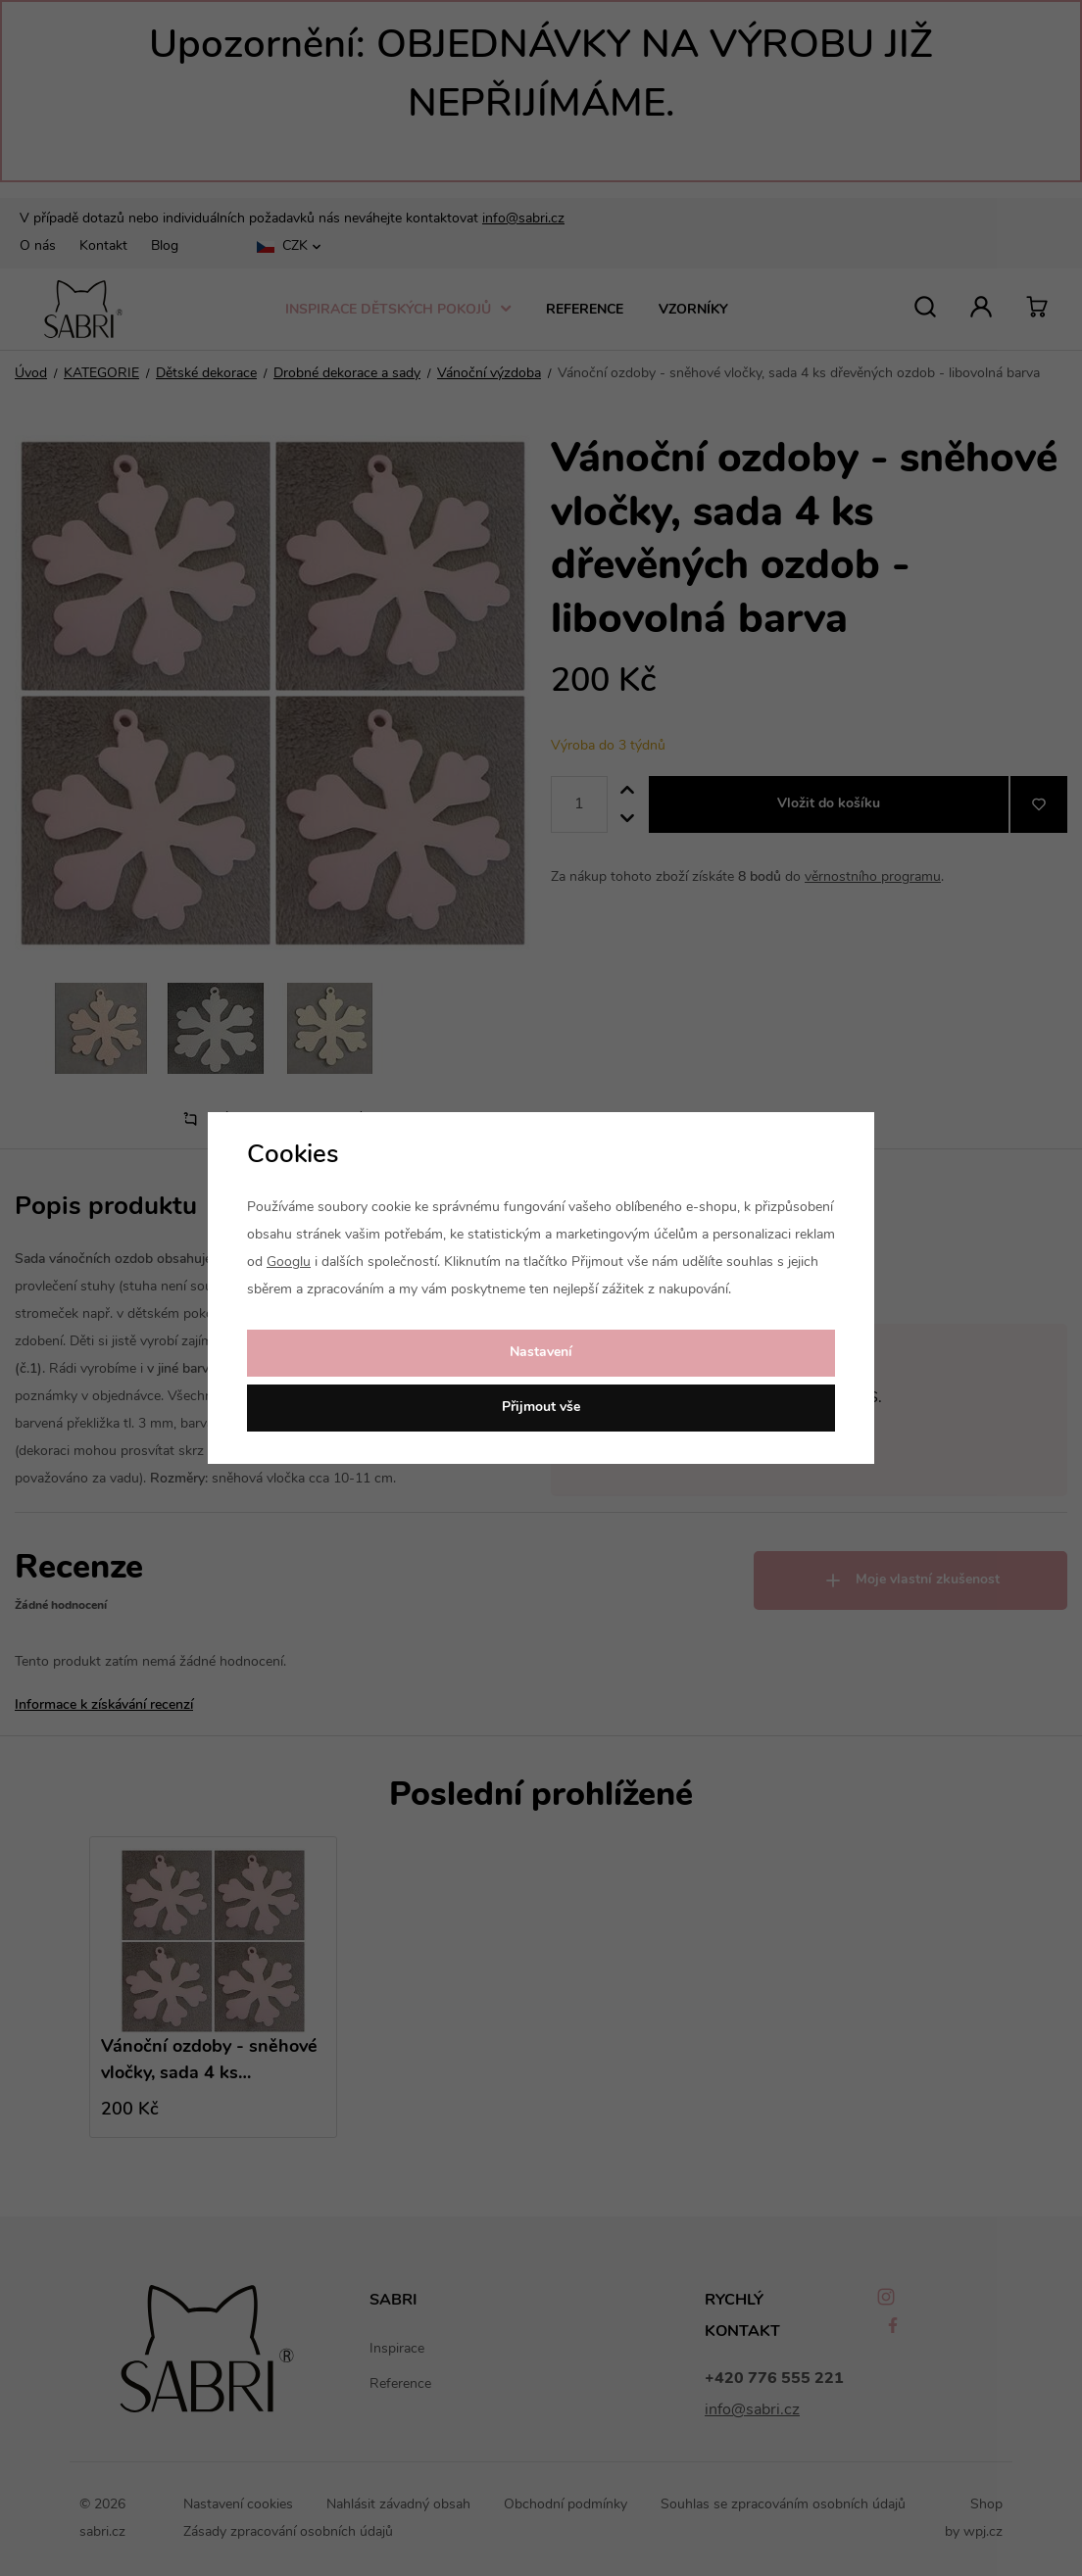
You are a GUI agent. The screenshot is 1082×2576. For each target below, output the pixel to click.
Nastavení (541, 1352)
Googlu (289, 1262)
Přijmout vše (541, 1407)
